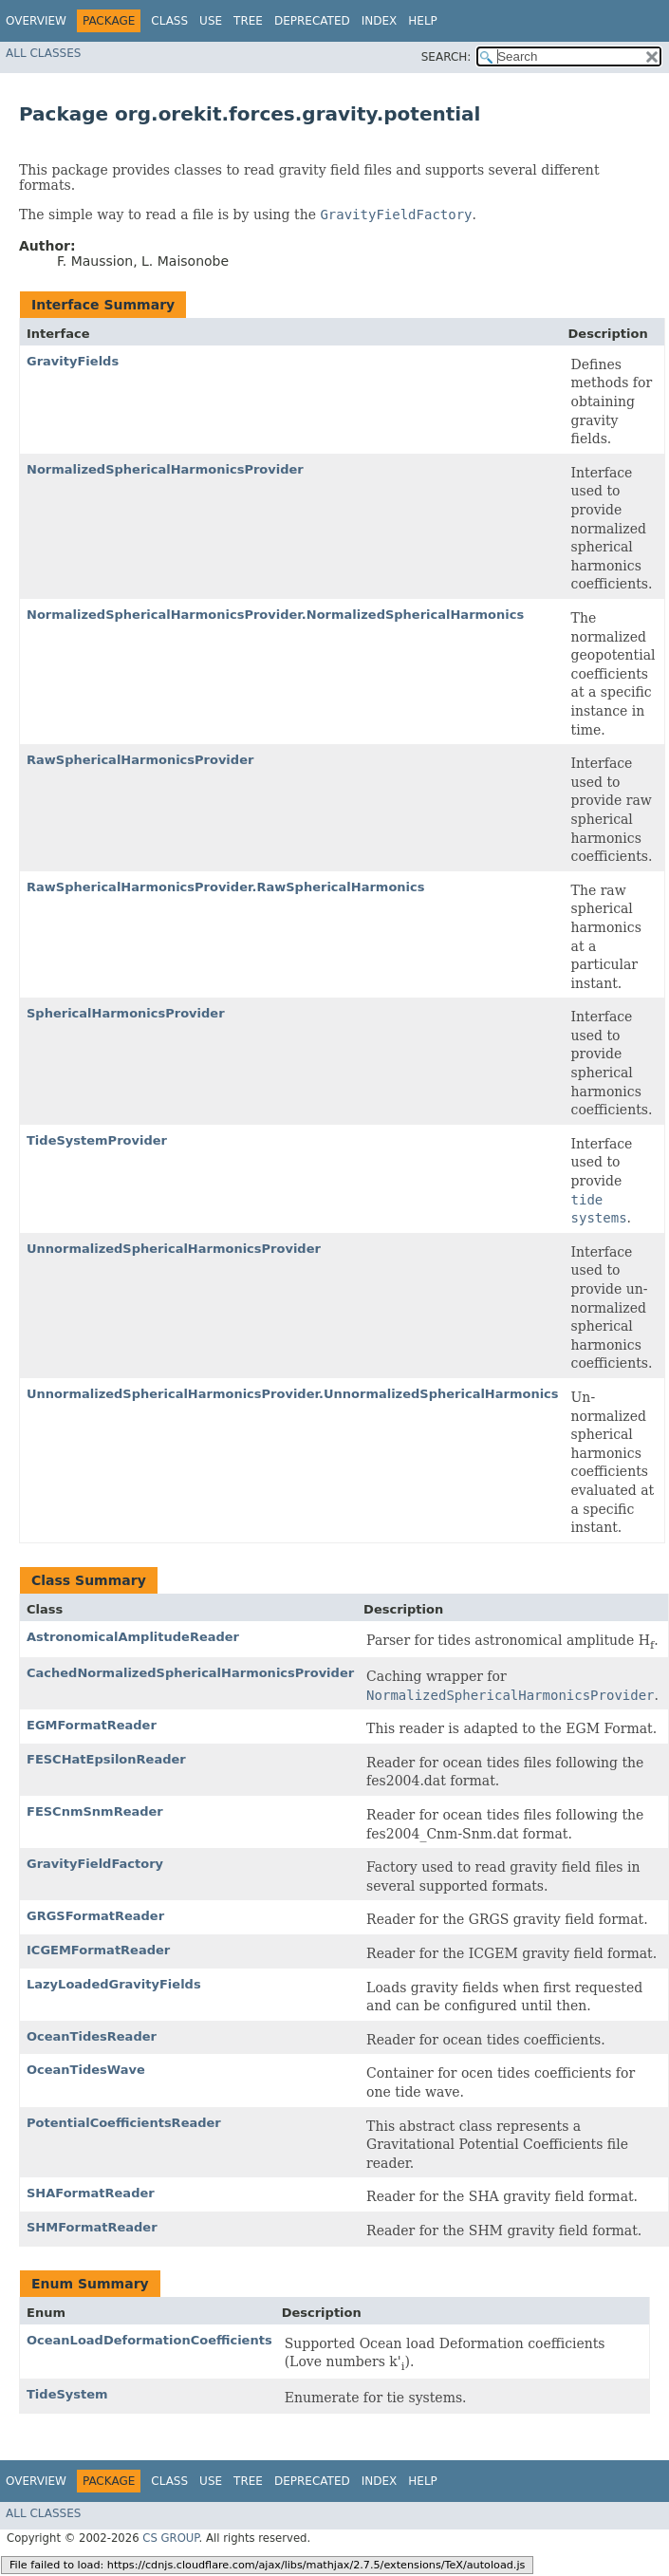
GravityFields (73, 361)
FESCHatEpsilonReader (106, 1759)
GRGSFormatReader (95, 1916)
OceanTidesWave (86, 2070)
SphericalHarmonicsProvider (126, 1013)
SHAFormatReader (91, 2193)
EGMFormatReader (92, 1725)
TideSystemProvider (97, 1140)
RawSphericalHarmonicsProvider (140, 760)
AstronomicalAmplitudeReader (133, 1637)
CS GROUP (170, 2538)
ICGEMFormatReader (98, 1950)
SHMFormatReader (92, 2227)
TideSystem (67, 2394)
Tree (248, 21)
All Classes (43, 53)
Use (210, 21)
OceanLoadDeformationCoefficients (149, 2340)
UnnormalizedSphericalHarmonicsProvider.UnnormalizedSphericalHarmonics (293, 1394)
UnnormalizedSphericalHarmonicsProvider (174, 1248)
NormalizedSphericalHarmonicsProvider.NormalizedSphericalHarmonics (275, 614)
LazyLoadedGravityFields (114, 1984)
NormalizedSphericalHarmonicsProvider (165, 469)
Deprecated (312, 21)
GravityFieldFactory (95, 1864)
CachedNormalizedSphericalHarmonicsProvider (190, 1673)
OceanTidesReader (92, 2036)
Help (422, 21)
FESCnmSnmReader (95, 1811)
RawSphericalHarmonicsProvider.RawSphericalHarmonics (225, 887)
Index (380, 21)
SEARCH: (446, 57)
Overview (36, 21)
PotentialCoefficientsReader (124, 2123)
